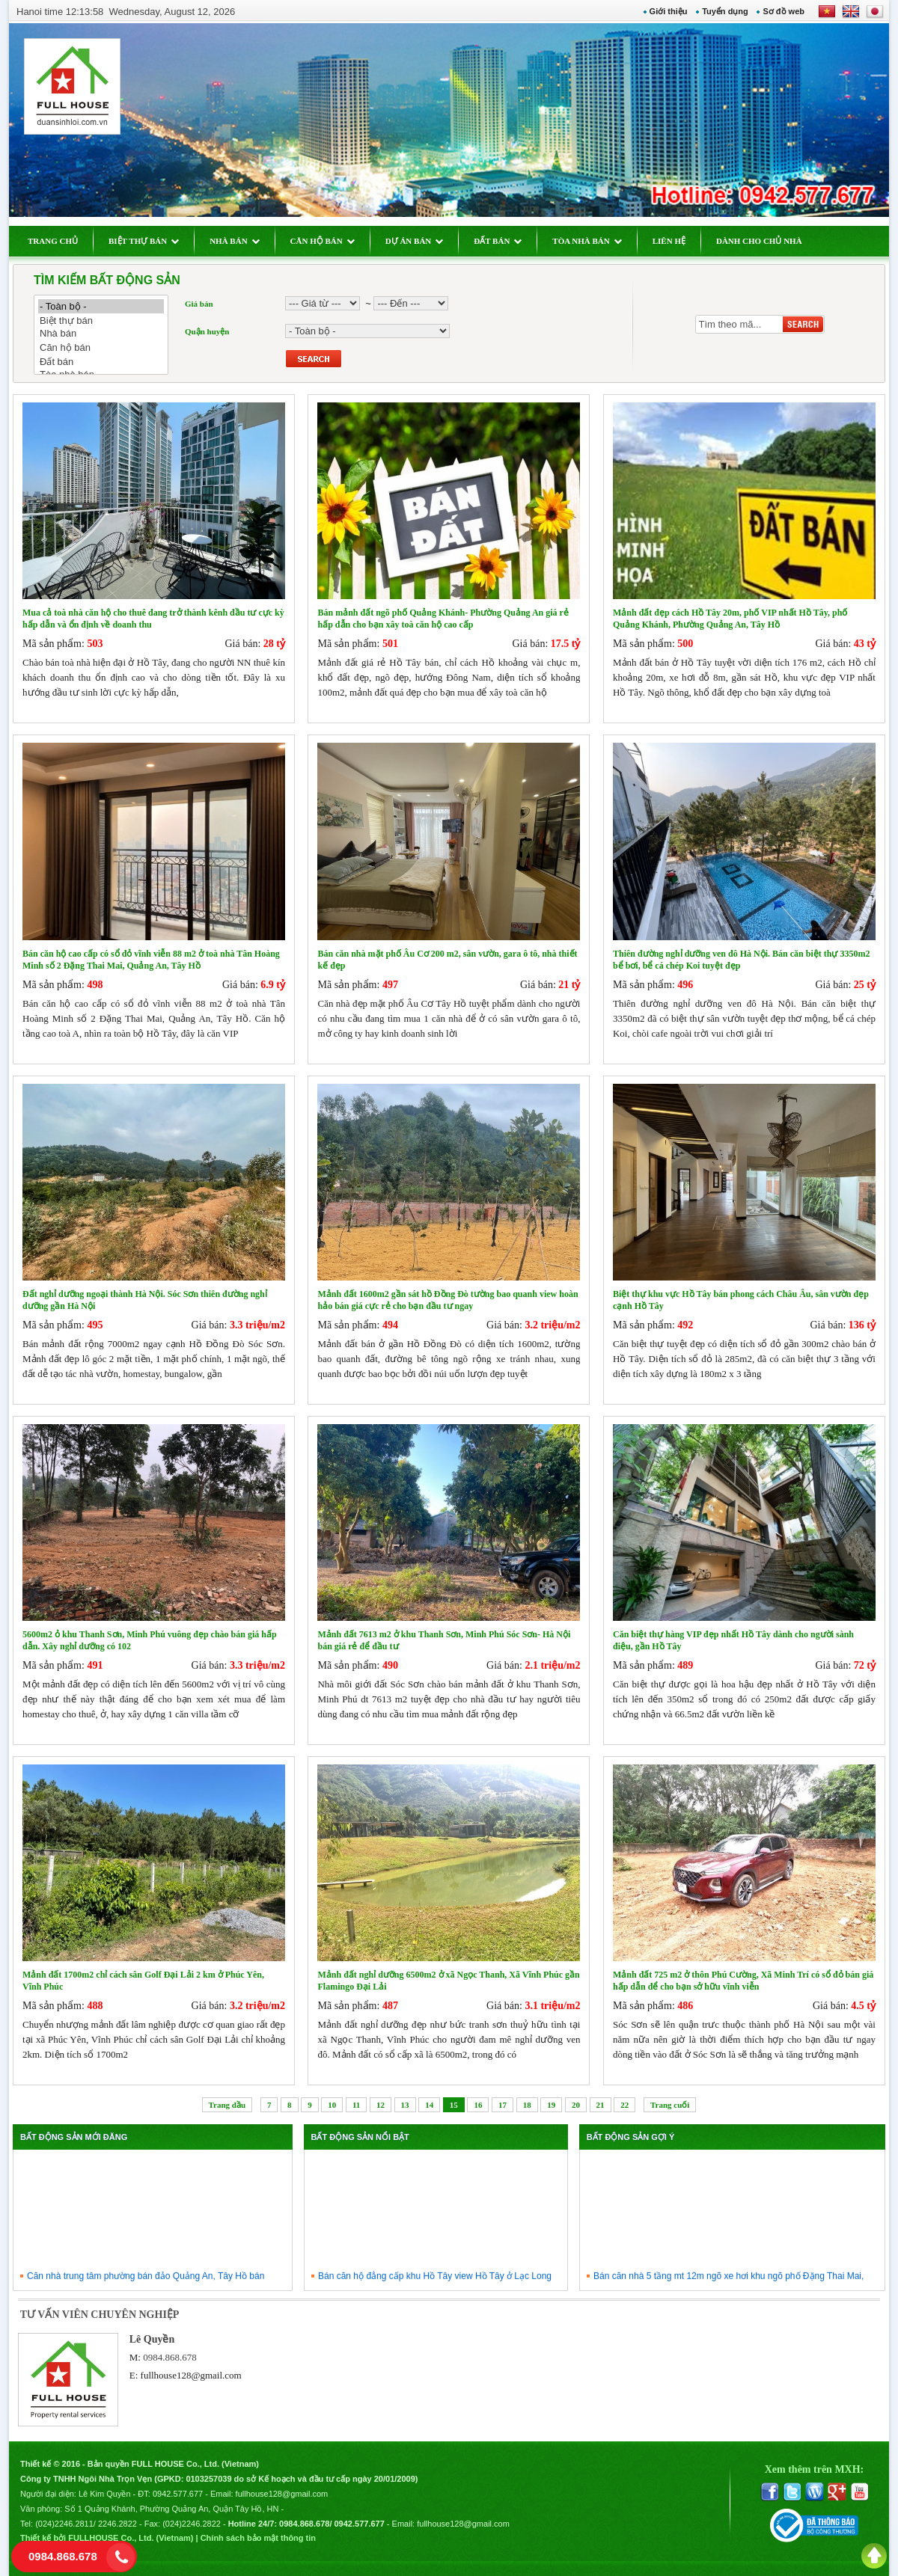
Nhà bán (101, 334)
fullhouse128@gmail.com (191, 2375)
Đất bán (101, 362)
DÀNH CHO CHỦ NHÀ (759, 240)
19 (551, 2104)
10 (332, 2104)
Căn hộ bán (101, 347)
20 (576, 2104)
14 (429, 2104)
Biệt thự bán (101, 320)
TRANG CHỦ (53, 240)
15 (454, 2104)
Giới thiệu (669, 11)
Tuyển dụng (725, 11)
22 (624, 2104)
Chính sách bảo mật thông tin (258, 2537)
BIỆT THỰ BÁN (144, 240)
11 (356, 2104)
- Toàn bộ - (101, 306)
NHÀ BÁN (234, 240)
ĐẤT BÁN (498, 240)
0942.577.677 (178, 2493)
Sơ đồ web (783, 11)
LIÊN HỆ (669, 240)
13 (405, 2104)
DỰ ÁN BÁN (414, 240)
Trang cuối (669, 2104)
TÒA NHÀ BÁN (586, 240)
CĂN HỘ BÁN (322, 240)
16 (478, 2104)
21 (600, 2104)
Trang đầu (227, 2104)
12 (380, 2104)
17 (502, 2104)
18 (527, 2104)
